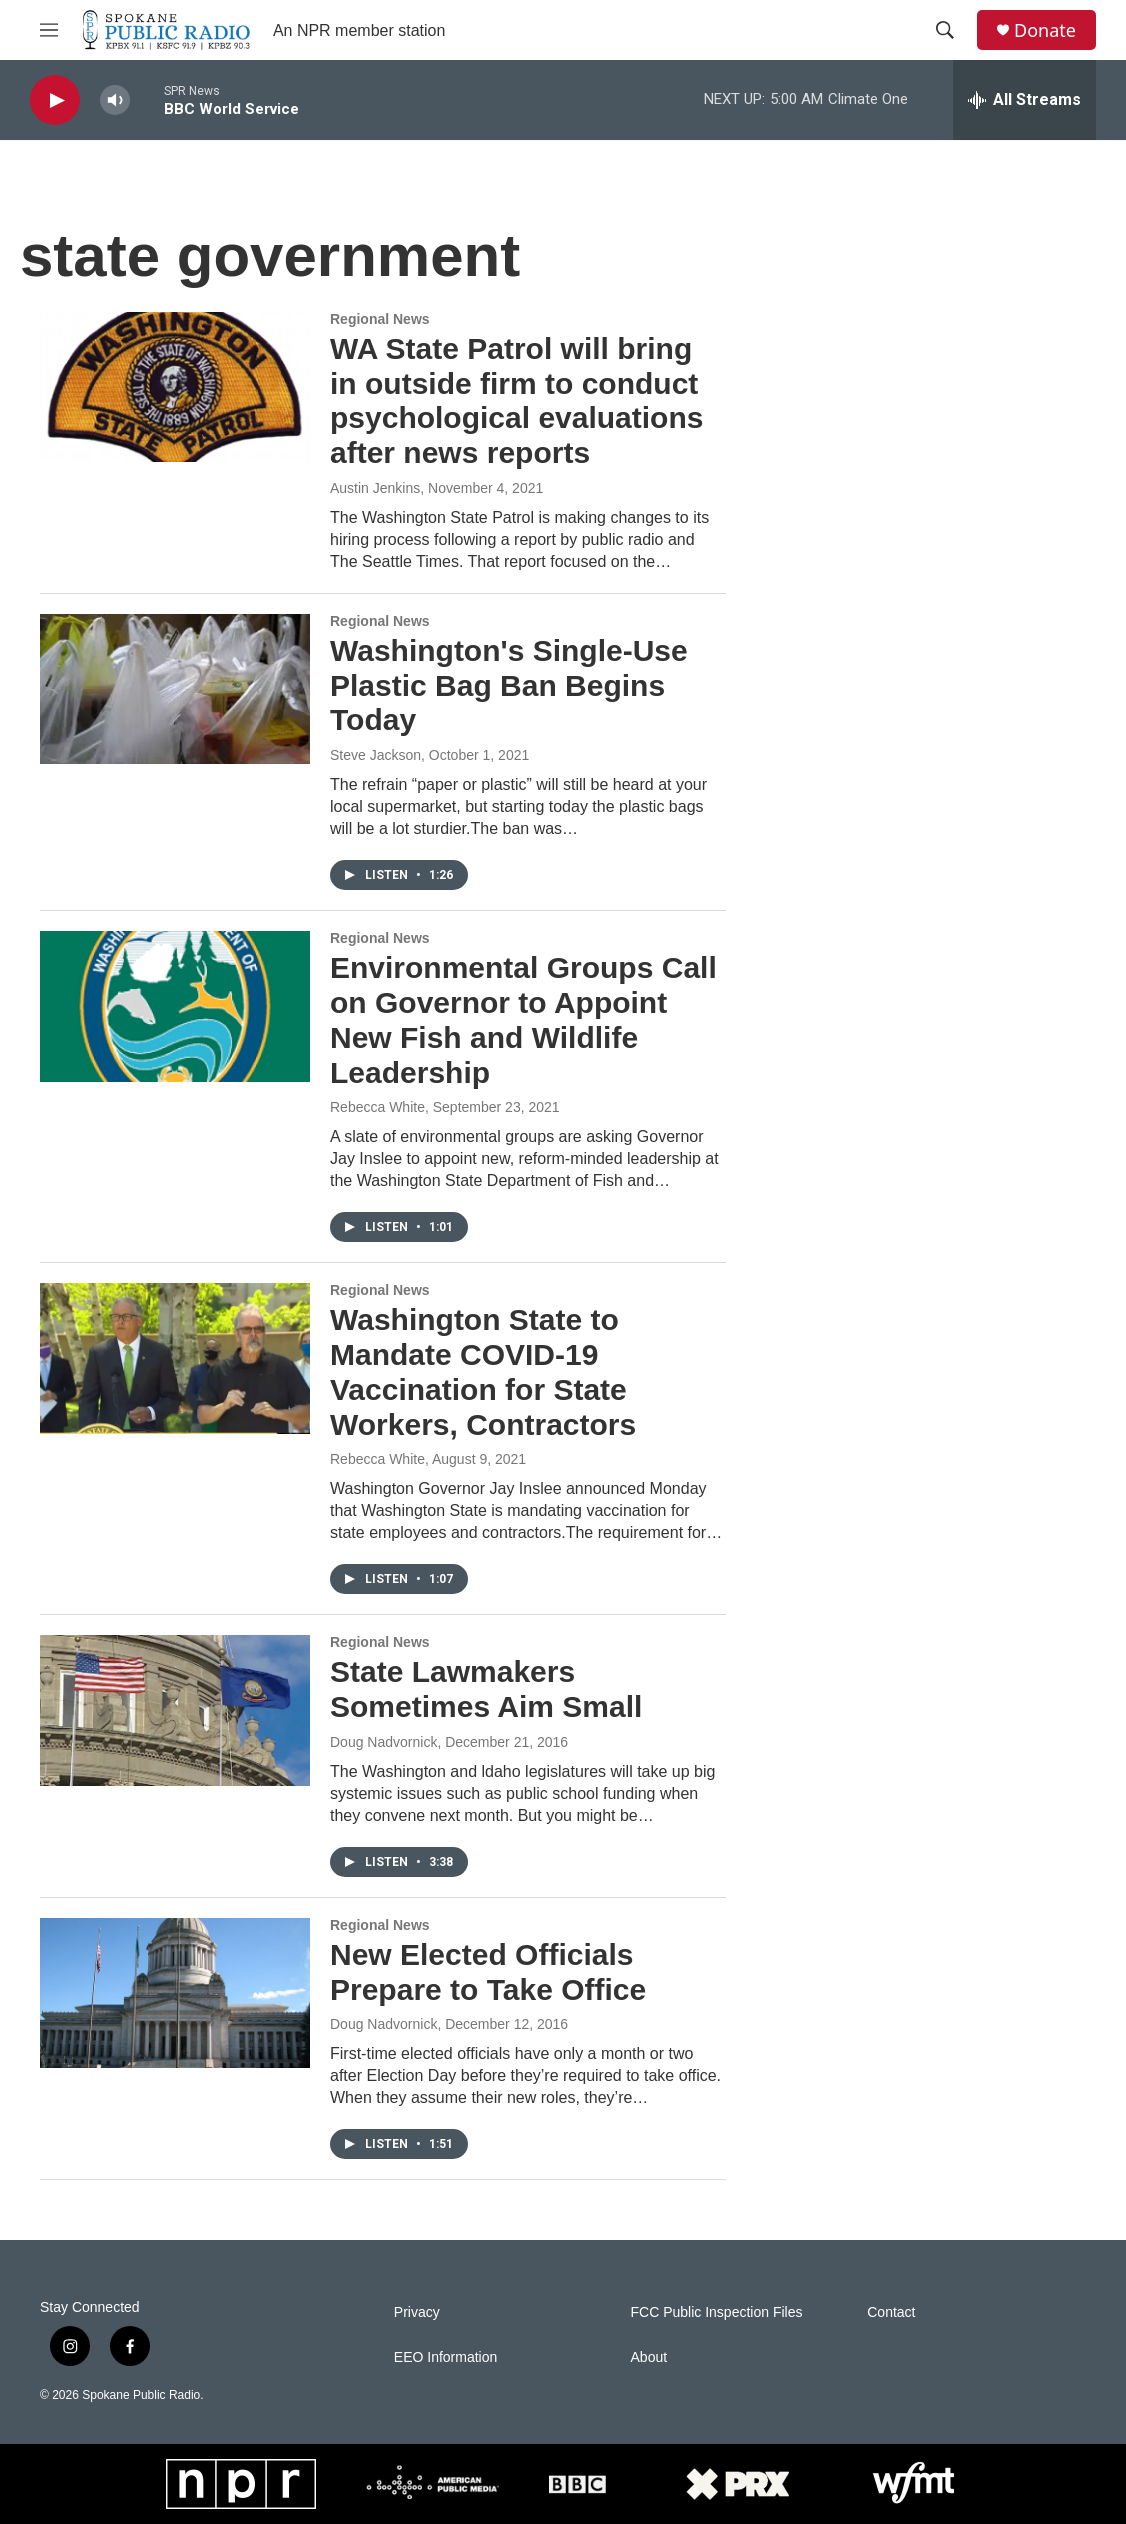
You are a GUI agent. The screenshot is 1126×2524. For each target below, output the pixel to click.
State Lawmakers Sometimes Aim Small (486, 1689)
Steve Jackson (375, 755)
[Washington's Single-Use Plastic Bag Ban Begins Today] (175, 689)
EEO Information (446, 2357)
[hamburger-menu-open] (49, 30)
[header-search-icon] (945, 30)
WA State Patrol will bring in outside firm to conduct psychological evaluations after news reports (516, 400)
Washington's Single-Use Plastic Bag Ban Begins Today (509, 685)
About (649, 2357)
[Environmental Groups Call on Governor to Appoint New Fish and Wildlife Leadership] (175, 1006)
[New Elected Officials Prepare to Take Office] (175, 1993)
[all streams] (1024, 100)
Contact (891, 2312)
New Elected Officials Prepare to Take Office (488, 1972)
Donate (1045, 30)
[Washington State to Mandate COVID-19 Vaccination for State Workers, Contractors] (175, 1358)
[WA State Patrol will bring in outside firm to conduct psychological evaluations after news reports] (175, 387)
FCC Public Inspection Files (717, 2312)
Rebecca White (377, 1107)
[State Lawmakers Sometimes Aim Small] (175, 1710)
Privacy (417, 2312)
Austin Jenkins (375, 488)
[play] (55, 100)
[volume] (115, 100)
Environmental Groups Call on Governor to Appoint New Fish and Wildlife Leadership (523, 1019)
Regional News (380, 319)
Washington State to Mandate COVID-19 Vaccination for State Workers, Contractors (483, 1371)
